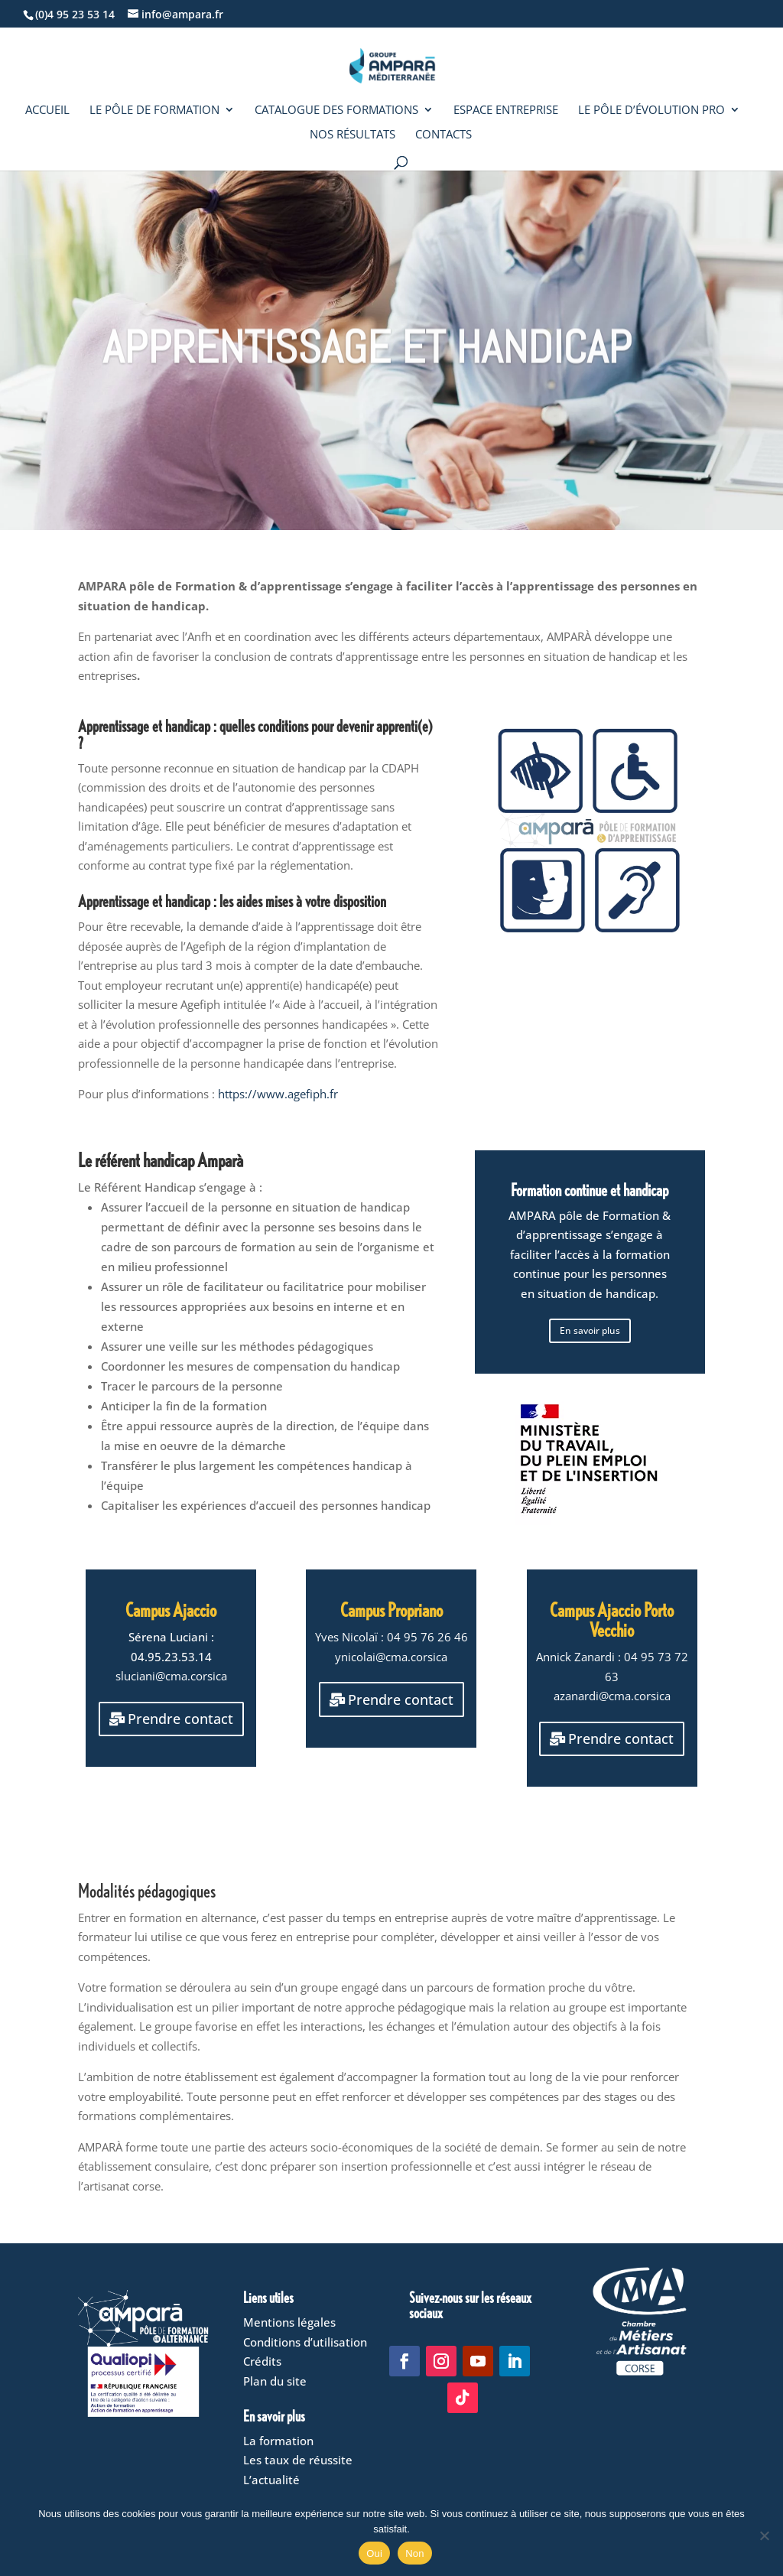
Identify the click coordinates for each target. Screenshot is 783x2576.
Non (414, 2553)
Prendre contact (176, 1695)
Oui (374, 2553)
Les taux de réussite (298, 2459)
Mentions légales (289, 2322)
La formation (278, 2440)
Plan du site (275, 2381)
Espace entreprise (505, 110)
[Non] (764, 2535)
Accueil (47, 110)
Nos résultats (352, 134)
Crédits (262, 2361)
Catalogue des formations (336, 110)
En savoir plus (590, 1330)
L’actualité (271, 2479)
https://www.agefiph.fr (278, 1093)
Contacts (443, 134)
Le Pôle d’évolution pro (651, 110)
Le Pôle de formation (154, 110)
